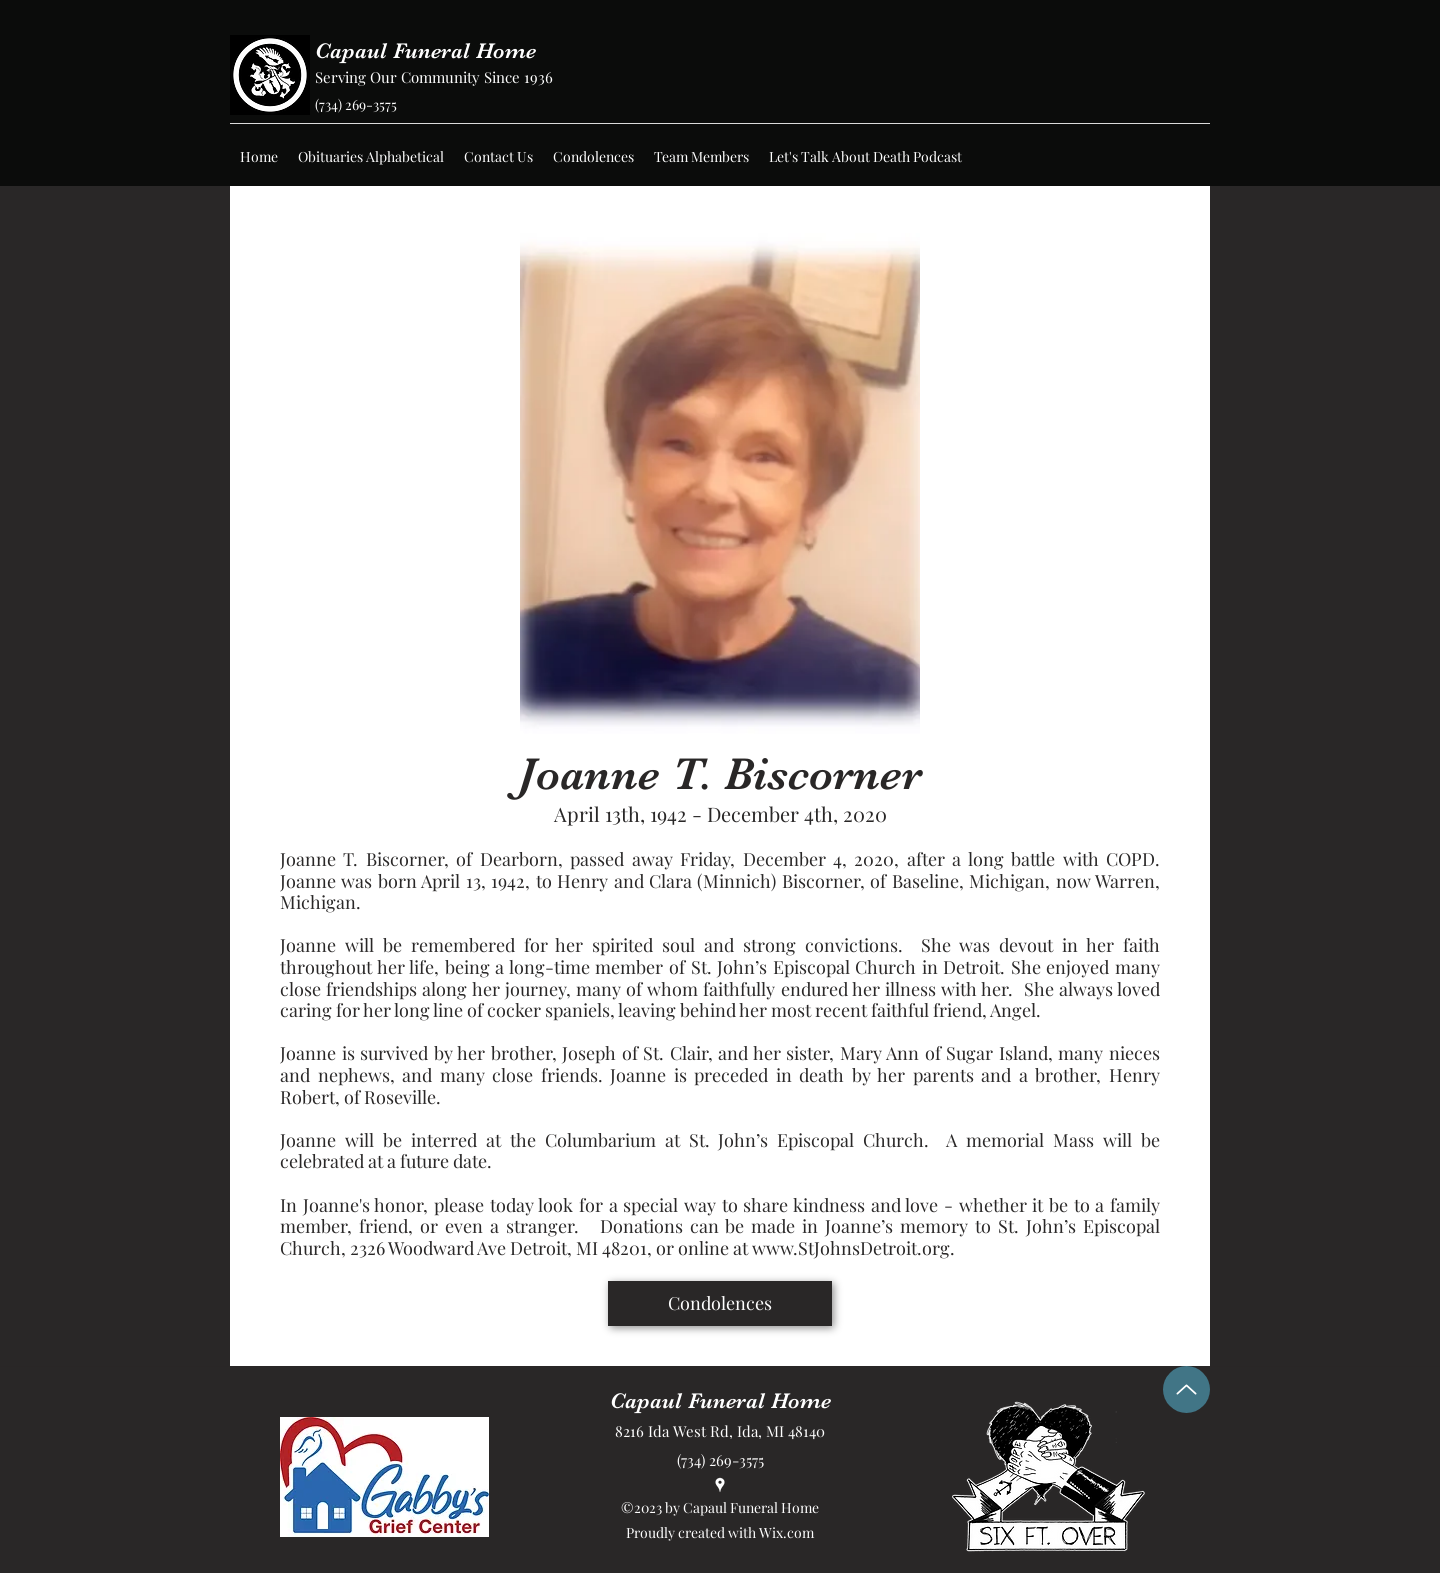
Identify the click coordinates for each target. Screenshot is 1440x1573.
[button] (371, 157)
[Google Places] (720, 1485)
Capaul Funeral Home (425, 50)
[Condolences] (720, 1303)
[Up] (1186, 1389)
